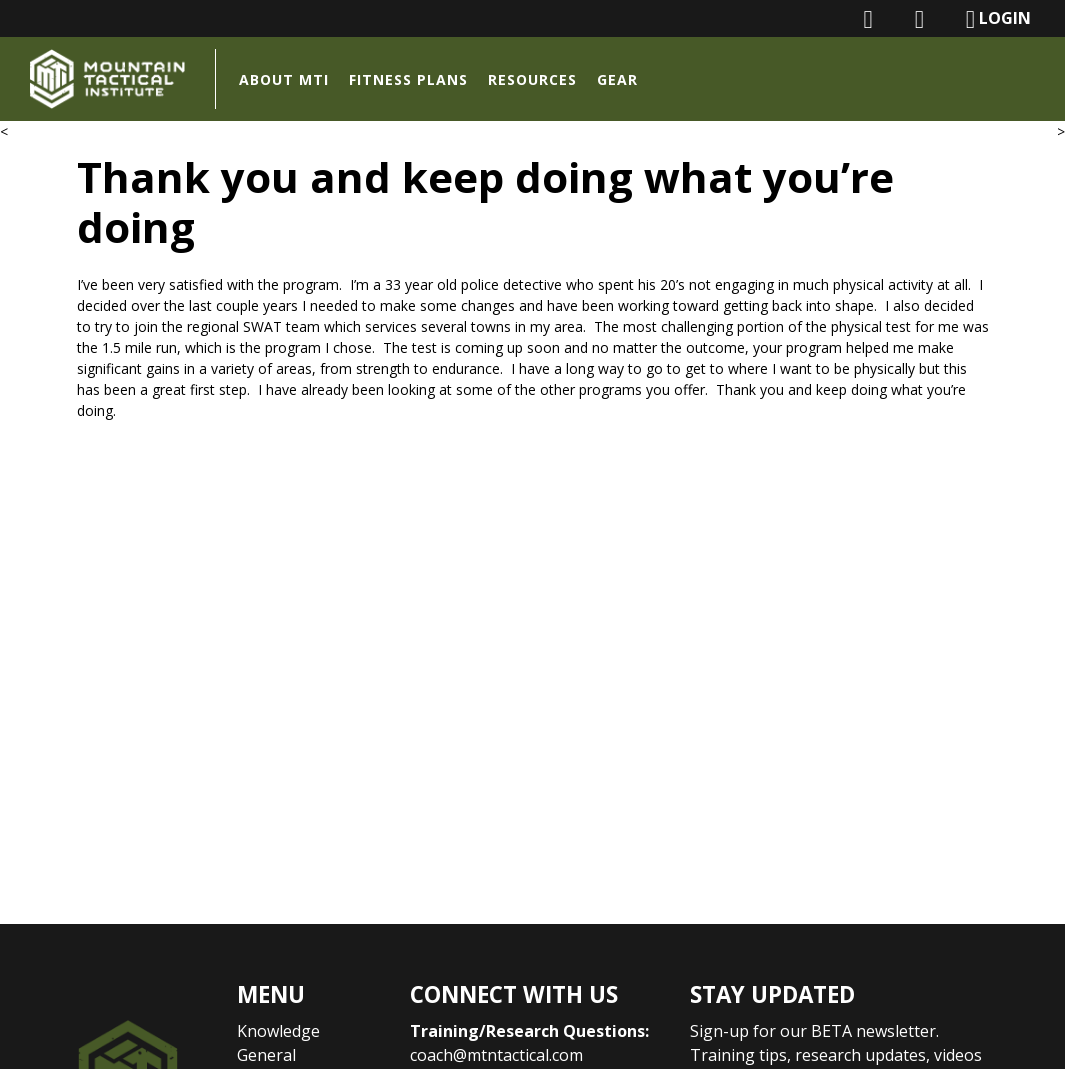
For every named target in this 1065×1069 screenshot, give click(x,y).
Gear (617, 79)
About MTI (284, 79)
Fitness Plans (408, 79)
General (266, 1055)
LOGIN (998, 19)
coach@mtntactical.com (496, 1055)
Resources (532, 79)
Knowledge (278, 1031)
